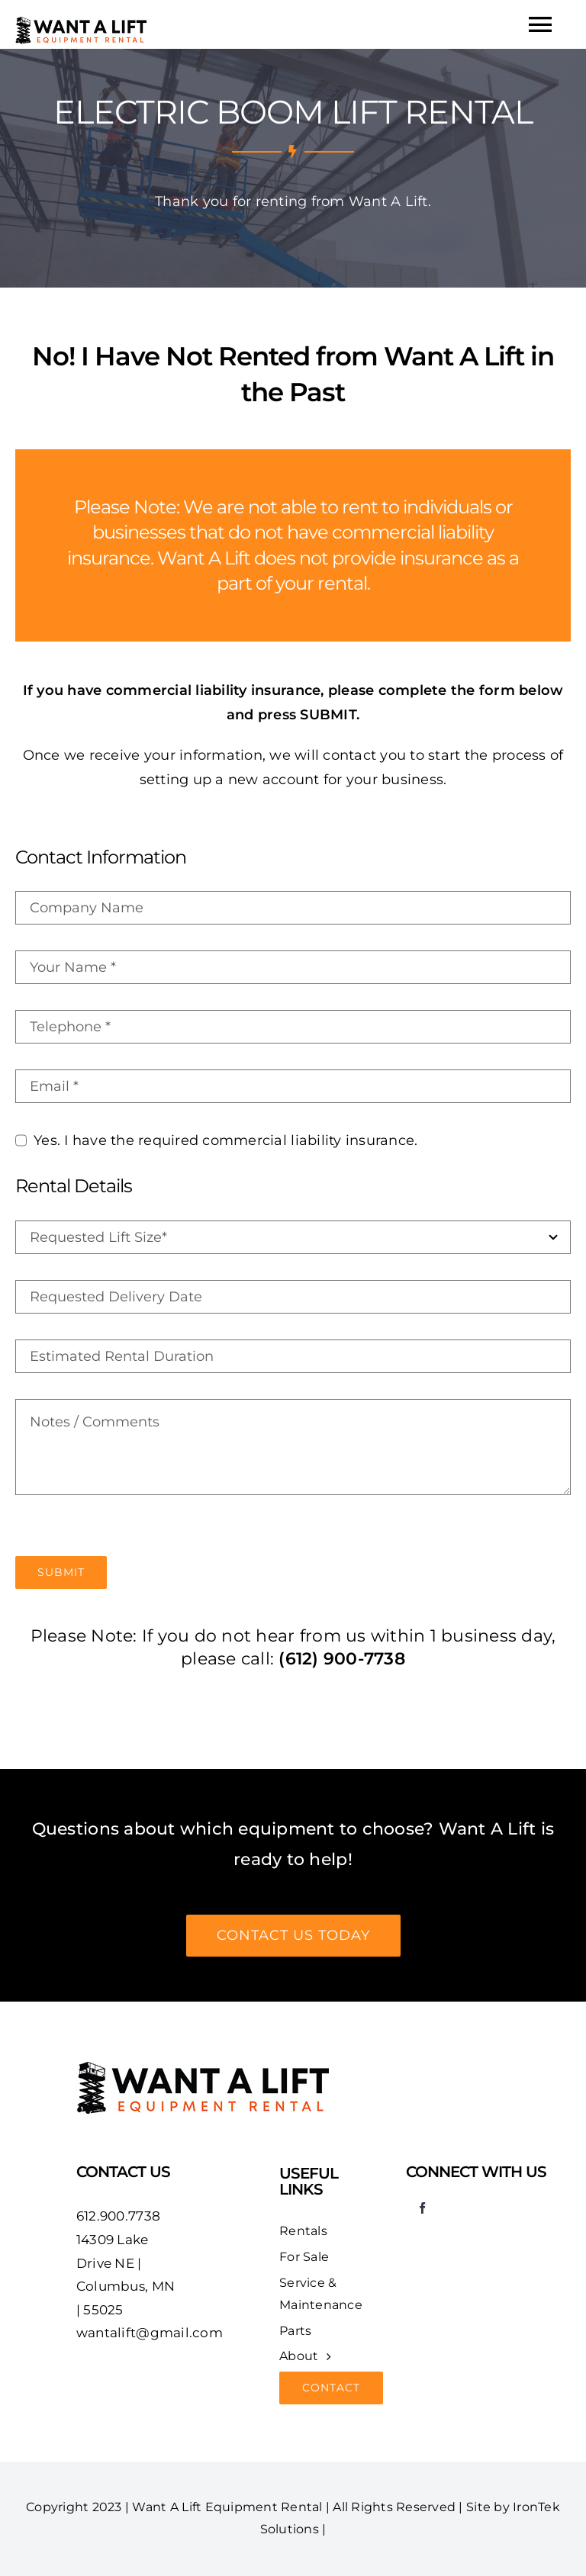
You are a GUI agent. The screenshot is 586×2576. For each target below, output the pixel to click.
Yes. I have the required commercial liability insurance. (225, 1140)
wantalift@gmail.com (149, 2332)
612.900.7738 (118, 2216)
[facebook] (422, 2208)
